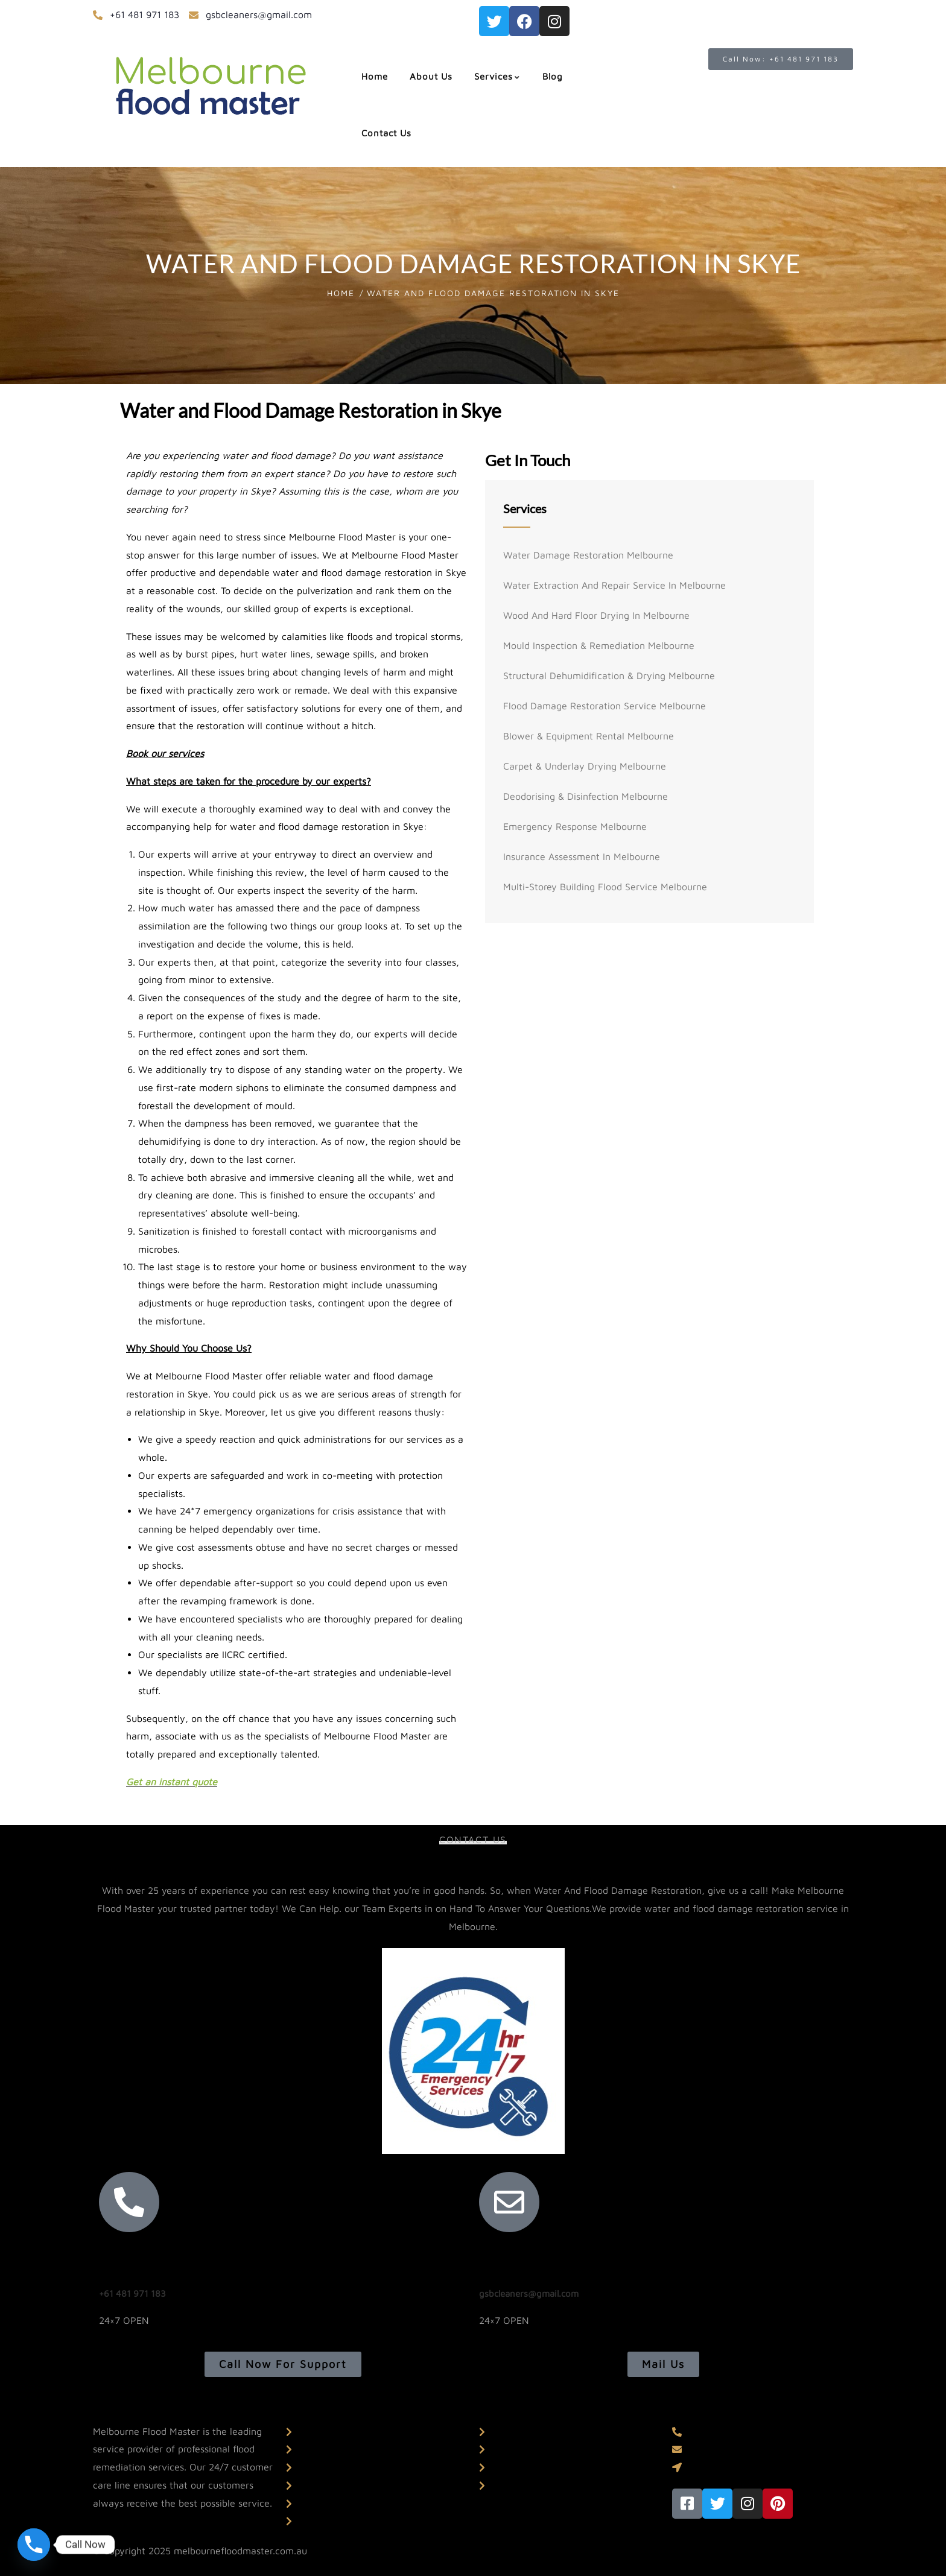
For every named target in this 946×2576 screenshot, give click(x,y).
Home (341, 293)
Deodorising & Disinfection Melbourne (585, 796)
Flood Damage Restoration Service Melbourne (604, 705)
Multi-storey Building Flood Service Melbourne (605, 886)
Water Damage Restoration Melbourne (588, 554)
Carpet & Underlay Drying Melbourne (584, 766)
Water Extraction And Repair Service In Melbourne (614, 585)
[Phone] (33, 2544)
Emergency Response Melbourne (575, 826)
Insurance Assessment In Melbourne (581, 856)
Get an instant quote (171, 1781)
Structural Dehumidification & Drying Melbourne (609, 675)
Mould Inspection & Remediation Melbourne (598, 645)
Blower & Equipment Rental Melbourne (588, 735)
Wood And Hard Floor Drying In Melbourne (596, 615)
